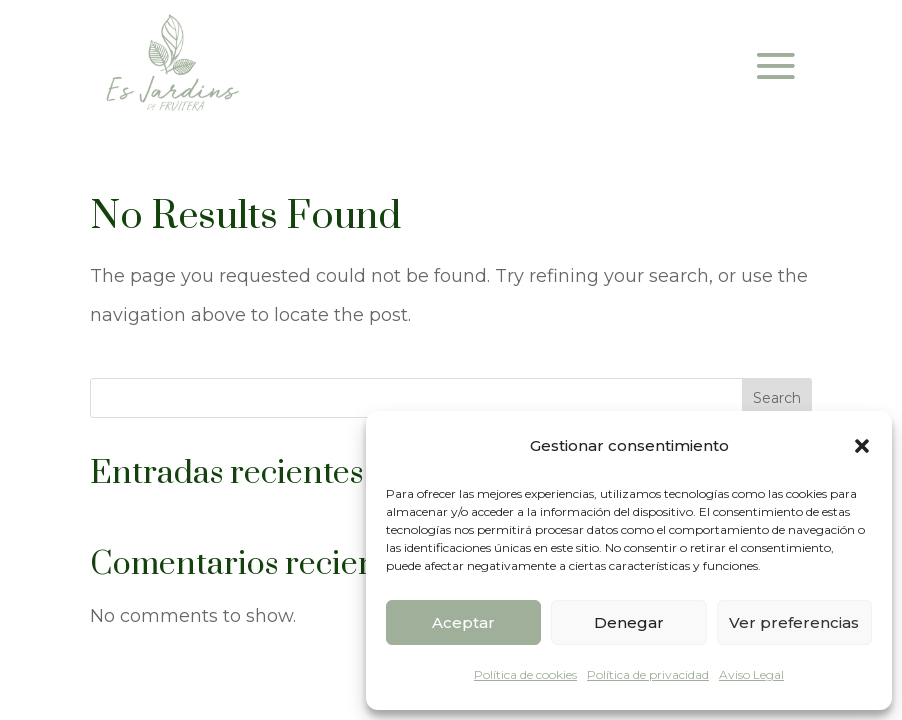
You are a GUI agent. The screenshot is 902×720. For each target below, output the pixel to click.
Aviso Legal (751, 674)
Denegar (629, 622)
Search (777, 398)
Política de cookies (525, 674)
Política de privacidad (648, 674)
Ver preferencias (794, 622)
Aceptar (463, 622)
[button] (862, 446)
